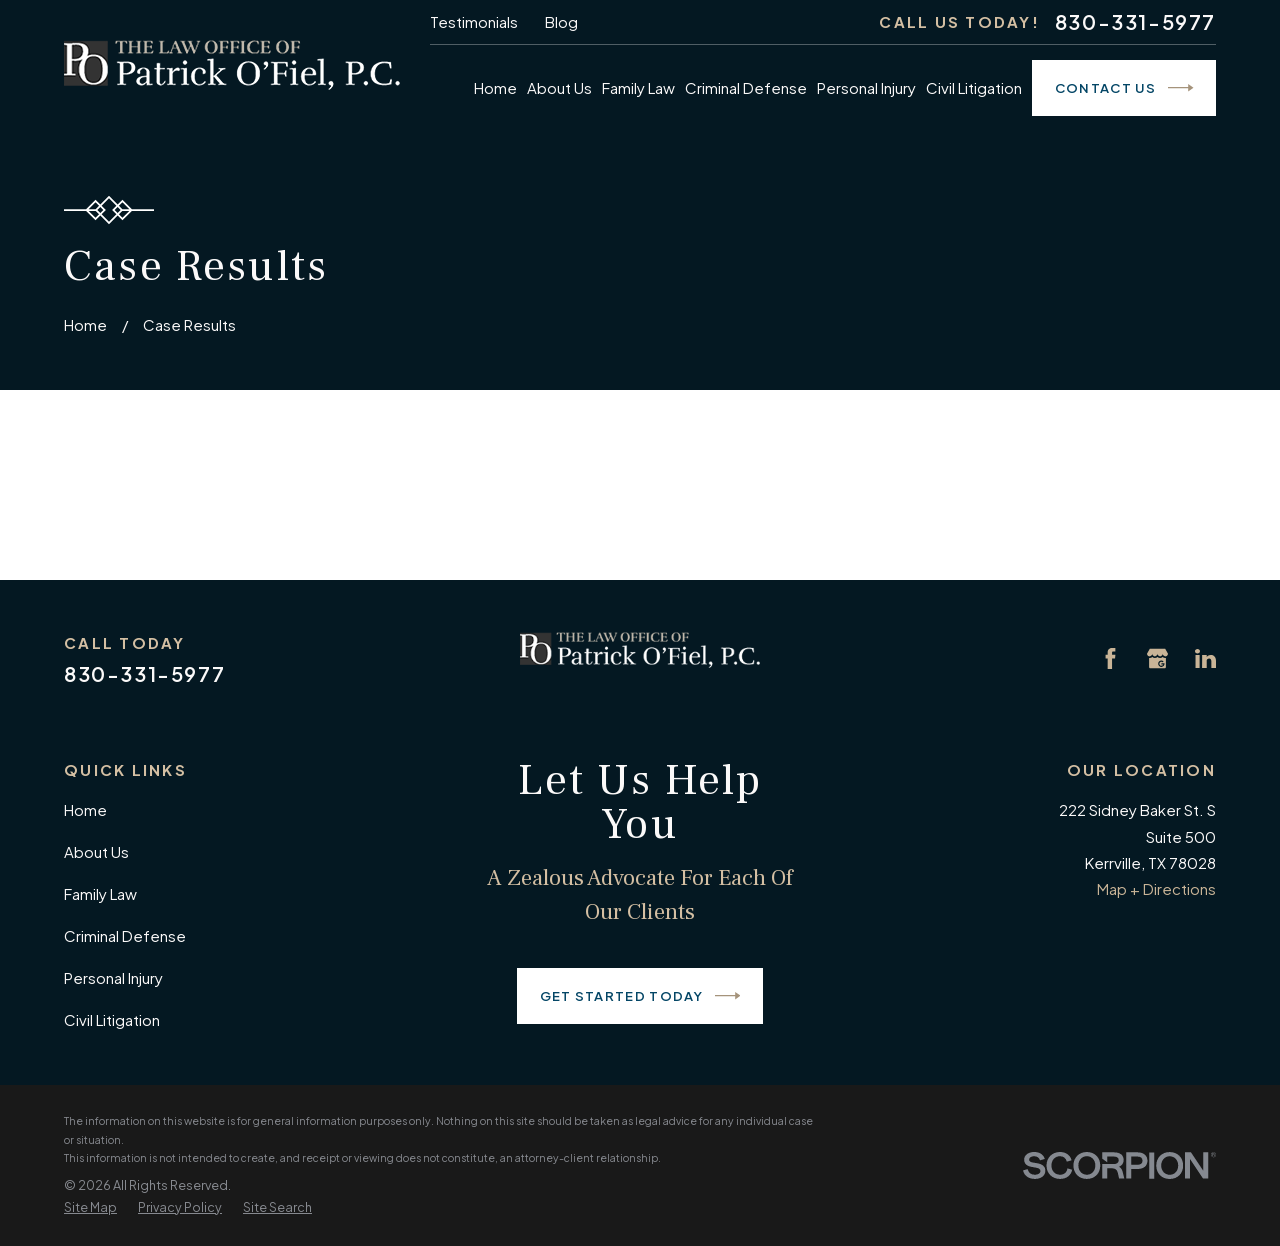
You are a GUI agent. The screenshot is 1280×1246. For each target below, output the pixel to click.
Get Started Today (640, 996)
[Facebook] (1110, 658)
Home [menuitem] (495, 87)
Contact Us (1124, 88)
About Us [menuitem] (559, 87)
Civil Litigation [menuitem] (974, 87)
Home (85, 809)
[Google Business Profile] (1157, 658)
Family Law (100, 893)
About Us (96, 851)
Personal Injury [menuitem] (866, 87)
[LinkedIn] (1205, 658)
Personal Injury (113, 977)
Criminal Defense (125, 935)
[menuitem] (90, 1208)
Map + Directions (1156, 888)
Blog (561, 21)
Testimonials (474, 21)
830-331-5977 (1135, 22)
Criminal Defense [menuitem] (746, 87)
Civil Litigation (112, 1019)
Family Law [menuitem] (638, 87)
